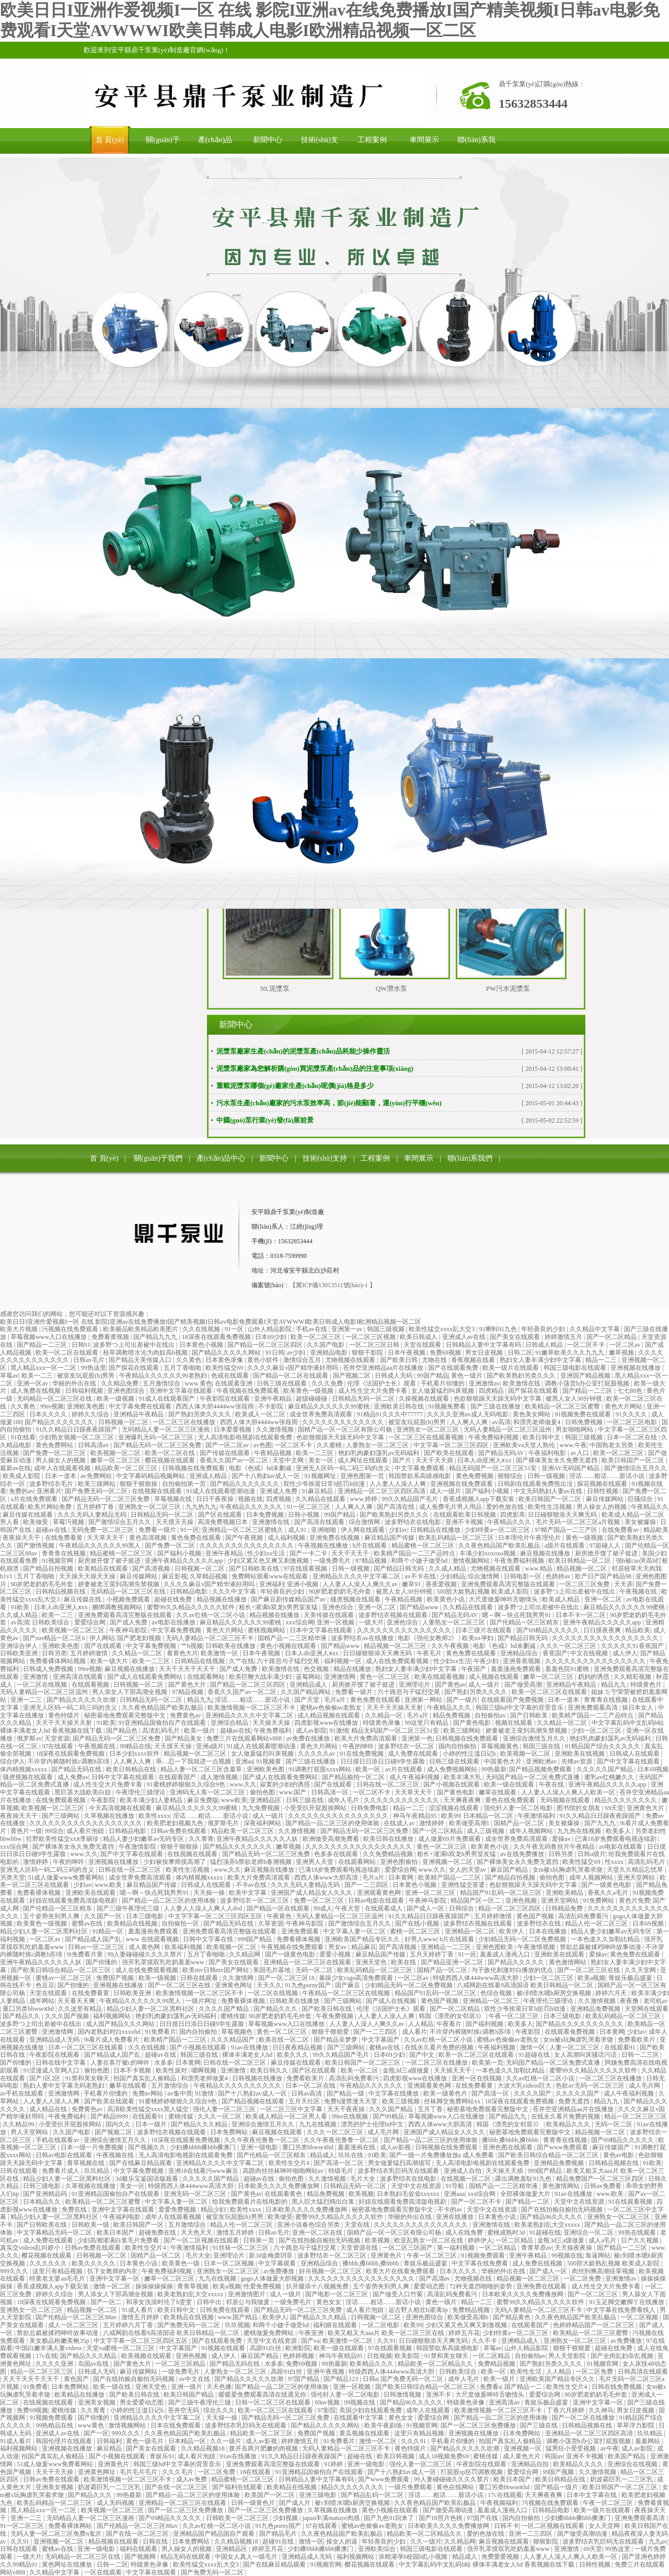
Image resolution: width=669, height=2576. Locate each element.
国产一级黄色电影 (607, 1884)
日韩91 (81, 1344)
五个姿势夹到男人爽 (52, 1916)
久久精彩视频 (633, 1676)
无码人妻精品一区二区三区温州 (508, 1429)
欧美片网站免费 (50, 1506)
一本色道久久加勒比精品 (606, 1939)
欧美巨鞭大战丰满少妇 (261, 1676)
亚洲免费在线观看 (542, 2286)
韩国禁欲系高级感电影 (420, 1476)
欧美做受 (36, 1522)
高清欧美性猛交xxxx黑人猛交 (148, 2109)
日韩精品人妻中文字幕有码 (484, 1344)
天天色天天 (197, 2232)
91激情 (339, 1730)
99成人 (323, 1908)
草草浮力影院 (636, 2425)
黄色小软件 (263, 1360)
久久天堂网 (641, 1970)
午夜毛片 (430, 1653)
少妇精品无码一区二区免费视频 (523, 1939)
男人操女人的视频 (61, 1460)
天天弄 (623, 1584)
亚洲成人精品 (208, 1476)
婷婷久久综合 (91, 1414)
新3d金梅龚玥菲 (271, 2255)
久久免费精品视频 (388, 1854)
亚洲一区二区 (604, 1599)
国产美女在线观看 (515, 1337)
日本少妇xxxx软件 (135, 1753)
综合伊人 (12, 1761)
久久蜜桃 (330, 1445)
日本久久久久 (48, 1414)
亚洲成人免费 (279, 1491)
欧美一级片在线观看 (511, 1367)
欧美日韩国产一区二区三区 (363, 2062)
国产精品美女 (184, 1738)
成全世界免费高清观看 (322, 1414)
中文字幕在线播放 (394, 2093)
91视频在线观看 (224, 2348)
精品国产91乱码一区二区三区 (501, 1892)
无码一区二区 (314, 1970)
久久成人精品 (448, 1568)
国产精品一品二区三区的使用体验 (333, 1823)
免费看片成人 (61, 2170)
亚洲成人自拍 (463, 2170)
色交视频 (317, 1669)
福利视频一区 (343, 1661)
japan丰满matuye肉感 (331, 2518)
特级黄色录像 (382, 1722)
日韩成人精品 (544, 1344)
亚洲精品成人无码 (55, 2039)
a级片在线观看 (565, 1545)
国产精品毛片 (278, 2533)
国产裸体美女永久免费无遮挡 (557, 1460)
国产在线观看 (103, 1646)
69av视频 (328, 2402)
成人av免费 (192, 2479)
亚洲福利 (271, 1584)
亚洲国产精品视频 (586, 1375)
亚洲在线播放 (455, 2216)
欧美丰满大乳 (463, 1777)
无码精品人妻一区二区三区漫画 (166, 1429)
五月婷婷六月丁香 (129, 2325)
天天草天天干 (106, 1537)
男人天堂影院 (567, 2356)
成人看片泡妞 (86, 1831)
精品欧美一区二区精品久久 (436, 2363)
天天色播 (219, 2386)
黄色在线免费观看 (511, 1800)
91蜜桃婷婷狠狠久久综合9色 (187, 1784)
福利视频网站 (112, 2016)
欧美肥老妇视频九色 (176, 1823)
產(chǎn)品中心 (221, 1158)
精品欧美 (655, 1529)
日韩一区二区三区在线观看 (273, 2402)
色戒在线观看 (230, 1375)
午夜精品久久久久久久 (252, 1506)
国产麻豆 (348, 1985)
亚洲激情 (36, 1676)
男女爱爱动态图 (142, 2402)
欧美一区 (368, 1769)
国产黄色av (450, 1684)
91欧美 (20, 1607)
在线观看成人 (384, 1908)
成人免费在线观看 (414, 1753)
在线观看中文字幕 (359, 2417)
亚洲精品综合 (519, 1653)
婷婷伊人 (480, 2240)
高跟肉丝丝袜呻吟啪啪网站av (284, 2170)
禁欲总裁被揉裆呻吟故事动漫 (601, 1947)
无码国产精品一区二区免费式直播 (533, 1777)
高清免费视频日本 (223, 1522)
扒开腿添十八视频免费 (318, 2286)
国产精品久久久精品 (200, 2124)
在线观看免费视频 (570, 2031)
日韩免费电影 (370, 1808)
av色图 (262, 1445)
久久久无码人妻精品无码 (92, 1514)
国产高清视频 (151, 1568)
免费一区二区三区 (319, 1900)
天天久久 (269, 1985)
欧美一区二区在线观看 (68, 1352)
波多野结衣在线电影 (414, 1522)
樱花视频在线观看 (171, 1460)
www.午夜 (573, 1445)
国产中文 (422, 2054)
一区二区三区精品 (181, 2363)
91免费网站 (599, 1900)
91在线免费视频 (362, 1753)
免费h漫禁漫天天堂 (351, 2101)
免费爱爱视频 (501, 2556)
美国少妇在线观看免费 (371, 2410)
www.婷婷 (364, 1499)
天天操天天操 (272, 1722)
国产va (310, 2340)
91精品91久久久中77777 (390, 1414)
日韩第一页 (259, 2240)
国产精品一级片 (557, 2487)
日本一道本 (61, 1476)
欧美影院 (408, 2356)
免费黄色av (186, 1715)
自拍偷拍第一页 (184, 1483)
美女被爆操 (641, 1522)
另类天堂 (12, 1877)
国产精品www (420, 1607)
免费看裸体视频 (39, 1892)
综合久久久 (219, 2410)
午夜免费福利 (273, 1730)
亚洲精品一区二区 (471, 1931)
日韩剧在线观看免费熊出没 (536, 1483)
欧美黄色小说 (446, 1599)
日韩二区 (520, 1352)
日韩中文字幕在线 (209, 1939)
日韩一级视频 (547, 1476)
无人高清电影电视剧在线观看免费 (246, 1437)
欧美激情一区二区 (348, 2340)
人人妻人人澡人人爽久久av (360, 1584)
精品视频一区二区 (582, 1568)
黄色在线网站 (456, 2487)
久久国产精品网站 (306, 1692)
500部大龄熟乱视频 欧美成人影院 (483, 1591)
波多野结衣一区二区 (407, 1746)
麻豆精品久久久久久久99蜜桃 (329, 1406)
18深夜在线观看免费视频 (217, 1337)
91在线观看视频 (631, 2201)
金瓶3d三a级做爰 (407, 2070)
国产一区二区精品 (612, 1337)
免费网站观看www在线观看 (270, 1576)
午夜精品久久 (649, 1506)
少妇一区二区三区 (597, 1730)
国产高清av (435, 2278)
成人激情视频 (219, 1777)
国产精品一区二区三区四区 (265, 1344)
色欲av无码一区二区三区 (591, 2085)
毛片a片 (335, 1699)
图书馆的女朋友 (579, 1808)
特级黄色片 (646, 1684)
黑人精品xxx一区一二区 (44, 1367)
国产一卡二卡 (309, 1553)
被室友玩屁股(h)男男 (86, 1375)
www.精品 (539, 1568)
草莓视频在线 (173, 1499)
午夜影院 (103, 1800)
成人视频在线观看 (495, 1676)
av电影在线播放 (174, 1622)
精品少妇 (214, 2209)
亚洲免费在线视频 (335, 1537)
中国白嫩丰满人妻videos (49, 2348)
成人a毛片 (603, 2240)
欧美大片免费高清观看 (366, 1738)
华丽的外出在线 (75, 1383)
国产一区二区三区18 (287, 1978)
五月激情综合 (162, 1383)
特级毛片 (341, 2170)
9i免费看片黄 (86, 1954)
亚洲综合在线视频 (633, 2464)
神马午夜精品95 (416, 1815)
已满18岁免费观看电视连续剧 (616, 1838)
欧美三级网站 (97, 1483)
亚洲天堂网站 (636, 1877)
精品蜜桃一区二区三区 (423, 1545)
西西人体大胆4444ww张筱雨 (215, 1406)
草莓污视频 (69, 1522)
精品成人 (322, 2155)
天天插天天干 (453, 2070)
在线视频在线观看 (157, 1491)
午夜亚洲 (311, 2333)
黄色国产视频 (536, 1916)
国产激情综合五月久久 (635, 1468)
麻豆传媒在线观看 (28, 1514)
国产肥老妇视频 (140, 1638)
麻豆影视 (174, 1576)
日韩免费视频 (584, 1422)
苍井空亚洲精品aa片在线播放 (384, 1367)
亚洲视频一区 (523, 2448)
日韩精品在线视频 (200, 1661)
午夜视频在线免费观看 (248, 1390)
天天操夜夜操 (574, 2247)
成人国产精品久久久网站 (121, 2024)
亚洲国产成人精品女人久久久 (312, 1892)
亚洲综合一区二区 (589, 2232)
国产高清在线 (396, 1506)
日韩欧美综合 (51, 1622)
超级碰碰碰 (312, 1398)
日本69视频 (652, 1769)
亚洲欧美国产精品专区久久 (363, 1939)
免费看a (490, 2386)
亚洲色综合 (338, 1607)
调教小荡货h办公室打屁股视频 (588, 1383)
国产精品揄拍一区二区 (354, 1777)
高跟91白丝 (266, 2348)
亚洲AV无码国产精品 (571, 1468)
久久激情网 (238, 1978)
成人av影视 (396, 2147)
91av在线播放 (250, 2047)
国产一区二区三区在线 (589, 1970)
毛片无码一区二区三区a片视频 (578, 1522)
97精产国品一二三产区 (567, 1529)
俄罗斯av (29, 1738)
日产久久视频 (640, 2240)
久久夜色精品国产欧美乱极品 (499, 1545)
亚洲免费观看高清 (593, 1707)
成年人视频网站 (532, 1831)
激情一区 (533, 2047)
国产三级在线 (539, 2425)
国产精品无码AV (502, 1453)
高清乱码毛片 (161, 1730)
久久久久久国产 (578, 2093)
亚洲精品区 (266, 1800)
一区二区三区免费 (585, 1584)
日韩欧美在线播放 (231, 1646)
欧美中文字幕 (248, 1892)
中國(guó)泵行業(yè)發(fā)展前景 (265, 1120)
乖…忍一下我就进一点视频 (194, 1761)
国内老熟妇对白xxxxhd (110, 2031)
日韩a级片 (591, 1854)
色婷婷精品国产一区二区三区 (594, 2325)
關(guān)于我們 (158, 1158)
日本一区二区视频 (230, 2263)
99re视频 (52, 1406)
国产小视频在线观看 (452, 1784)
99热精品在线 (55, 2425)
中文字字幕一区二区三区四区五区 (216, 1916)
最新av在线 (15, 1468)
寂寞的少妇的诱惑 (286, 1784)
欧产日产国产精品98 (604, 1576)
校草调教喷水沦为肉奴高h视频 (146, 1352)
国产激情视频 (36, 1545)
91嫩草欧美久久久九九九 (570, 1352)
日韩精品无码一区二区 (364, 1398)
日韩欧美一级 (91, 2224)
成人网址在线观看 (363, 1460)
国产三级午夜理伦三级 (129, 1908)
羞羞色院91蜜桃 (568, 1669)
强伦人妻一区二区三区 (225, 2109)
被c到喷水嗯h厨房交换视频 (554, 1993)
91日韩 (275, 1352)
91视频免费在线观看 (584, 1414)
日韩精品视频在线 (61, 1591)
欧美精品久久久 (569, 2124)
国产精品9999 (110, 2116)
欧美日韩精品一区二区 (580, 1560)
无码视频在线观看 (566, 1800)
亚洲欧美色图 (86, 1406)
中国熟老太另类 (612, 1445)
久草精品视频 (209, 1576)
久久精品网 (245, 1954)
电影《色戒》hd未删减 (261, 1468)
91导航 (455, 2186)
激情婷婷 (432, 1823)
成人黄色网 (145, 1947)
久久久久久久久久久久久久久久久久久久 (86, 1823)
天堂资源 (57, 1738)
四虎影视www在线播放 (327, 1722)
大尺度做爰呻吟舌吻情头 (504, 1599)
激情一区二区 (112, 2286)
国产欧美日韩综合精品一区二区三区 (61, 1970)
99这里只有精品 (427, 1722)
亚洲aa (244, 1761)
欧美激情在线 (522, 1383)
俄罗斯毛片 (223, 1823)
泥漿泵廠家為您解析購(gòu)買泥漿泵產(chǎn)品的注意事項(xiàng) (314, 1068)
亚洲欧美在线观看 (91, 1892)
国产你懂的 (102, 1962)
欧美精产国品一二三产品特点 (415, 1553)
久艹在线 (241, 1661)
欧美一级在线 (112, 2386)
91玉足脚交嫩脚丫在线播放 (627, 2302)
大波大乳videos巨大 (525, 2085)
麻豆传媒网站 (605, 1499)
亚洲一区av (33, 1383)
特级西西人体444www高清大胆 (476, 1978)
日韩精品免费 (564, 1908)
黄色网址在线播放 (68, 2564)
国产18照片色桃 (441, 2518)
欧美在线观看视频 (440, 1676)
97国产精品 (304, 2379)
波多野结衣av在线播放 (363, 1638)
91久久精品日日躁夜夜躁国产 (77, 1429)
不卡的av (450, 2209)
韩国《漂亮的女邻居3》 (452, 2016)
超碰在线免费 (173, 1599)
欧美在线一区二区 (284, 2039)
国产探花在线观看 (134, 1367)
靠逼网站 (597, 2255)
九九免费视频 (261, 1808)
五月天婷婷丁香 (432, 1954)
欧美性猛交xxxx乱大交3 (442, 1329)
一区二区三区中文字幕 (292, 2109)
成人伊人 (625, 1653)
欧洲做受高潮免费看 (332, 1838)
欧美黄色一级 (181, 2263)
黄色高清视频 (148, 1537)
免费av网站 (148, 2093)
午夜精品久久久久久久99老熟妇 (164, 1375)
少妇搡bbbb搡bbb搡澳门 (203, 2147)
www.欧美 (109, 1884)
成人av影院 (311, 1730)
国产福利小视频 (488, 1491)
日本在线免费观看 (176, 2425)
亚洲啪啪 (324, 1529)
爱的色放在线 (505, 1506)
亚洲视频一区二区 (448, 1861)
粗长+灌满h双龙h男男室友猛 (279, 1607)
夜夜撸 (630, 2001)
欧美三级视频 (401, 2101)
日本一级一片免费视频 (93, 2147)
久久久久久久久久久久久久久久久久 (596, 1661)
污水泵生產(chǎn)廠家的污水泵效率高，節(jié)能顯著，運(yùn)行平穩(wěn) (329, 1103)
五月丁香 (431, 2109)
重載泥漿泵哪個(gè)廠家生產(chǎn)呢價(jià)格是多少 (295, 1086)
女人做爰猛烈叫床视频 (443, 1390)
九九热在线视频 (580, 1831)
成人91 (298, 1529)
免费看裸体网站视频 (58, 1661)
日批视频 (379, 2356)
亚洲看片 (49, 1491)
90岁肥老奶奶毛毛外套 (42, 1584)
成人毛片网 (645, 2085)
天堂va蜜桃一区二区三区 (121, 2348)
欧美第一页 (487, 2062)
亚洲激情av (484, 1383)
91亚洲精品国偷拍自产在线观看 (162, 1722)
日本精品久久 (42, 2201)
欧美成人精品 (561, 1599)
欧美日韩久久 (270, 2070)
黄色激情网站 (568, 1962)
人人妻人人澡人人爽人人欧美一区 (569, 1792)
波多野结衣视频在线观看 (394, 1615)
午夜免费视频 (335, 2016)
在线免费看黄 (64, 1537)
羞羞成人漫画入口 (506, 1954)
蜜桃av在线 (385, 2047)
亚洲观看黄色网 (379, 1892)
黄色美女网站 (532, 1414)
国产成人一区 (426, 1908)
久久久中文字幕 (235, 1591)
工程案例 (375, 1158)
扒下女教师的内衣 (113, 2271)
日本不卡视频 (133, 2070)
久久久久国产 (533, 2093)
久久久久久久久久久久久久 (402, 1800)
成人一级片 (446, 1491)
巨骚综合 (641, 1499)
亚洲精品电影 (329, 1352)
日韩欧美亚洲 (19, 1653)
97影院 (326, 2410)
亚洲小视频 (303, 1584)
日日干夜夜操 (215, 1499)
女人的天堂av (468, 1869)
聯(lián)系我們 (469, 1158)
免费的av (21, 1491)
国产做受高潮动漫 (449, 2510)
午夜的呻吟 (358, 1746)
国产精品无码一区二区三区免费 (158, 1445)
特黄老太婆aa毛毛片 (58, 2278)
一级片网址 (202, 2001)
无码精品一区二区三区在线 (55, 1398)
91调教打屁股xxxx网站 (321, 1769)
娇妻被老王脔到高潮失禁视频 (119, 1584)
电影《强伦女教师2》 (428, 1638)
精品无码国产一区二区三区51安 (493, 1468)
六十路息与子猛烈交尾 (289, 1661)
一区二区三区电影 (633, 1422)
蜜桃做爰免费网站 (269, 2333)
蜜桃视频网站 (267, 1630)
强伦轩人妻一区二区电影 (518, 1808)
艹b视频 (192, 1646)
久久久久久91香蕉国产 (633, 1646)
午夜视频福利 (500, 2502)
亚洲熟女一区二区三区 (428, 1429)
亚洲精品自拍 (530, 2464)
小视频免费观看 (129, 1599)
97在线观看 (58, 1746)
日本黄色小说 (497, 2216)
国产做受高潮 (524, 1684)
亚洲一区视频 (336, 1622)
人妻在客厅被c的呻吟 (120, 2062)
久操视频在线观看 (425, 1398)
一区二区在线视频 (42, 1684)
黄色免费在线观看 (197, 1537)
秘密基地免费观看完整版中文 (125, 1715)
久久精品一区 (384, 1715)
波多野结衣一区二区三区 (255, 1900)
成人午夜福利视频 (415, 1777)
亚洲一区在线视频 (477, 2078)
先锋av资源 (577, 1761)
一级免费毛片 (332, 1560)
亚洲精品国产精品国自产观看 (214, 2533)
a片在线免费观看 (34, 1499)
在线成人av (400, 1823)
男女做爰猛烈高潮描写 (400, 2163)
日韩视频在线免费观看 (194, 1468)
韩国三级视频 (386, 1329)
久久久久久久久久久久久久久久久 (247, 1545)
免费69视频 (446, 1352)
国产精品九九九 (156, 1337)
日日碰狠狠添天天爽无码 (563, 1514)
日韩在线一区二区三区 (388, 1784)
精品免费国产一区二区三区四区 (600, 2178)
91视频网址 (321, 1476)
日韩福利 (110, 2441)
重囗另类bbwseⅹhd (29, 2008)
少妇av (398, 1529)
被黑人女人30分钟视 (575, 1398)
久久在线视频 (202, 1329)
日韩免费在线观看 (225, 2310)
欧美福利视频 (184, 1947)
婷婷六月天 (611, 1993)
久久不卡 (485, 2340)
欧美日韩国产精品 (189, 2394)
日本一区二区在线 (633, 1437)
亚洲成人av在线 (464, 1337)
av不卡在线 (421, 1576)
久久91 (386, 2340)
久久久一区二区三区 (569, 1646)
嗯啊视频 (204, 2070)
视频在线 (250, 1499)
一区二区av (625, 1344)
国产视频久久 (147, 2147)
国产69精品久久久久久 (548, 1630)
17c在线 (46, 2356)
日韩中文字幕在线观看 (123, 1777)
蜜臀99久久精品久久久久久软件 (191, 1607)
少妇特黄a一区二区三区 (498, 1529)
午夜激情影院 (138, 1846)
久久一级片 (226, 2441)
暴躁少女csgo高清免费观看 (357, 1978)
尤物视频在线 (473, 2278)
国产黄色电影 (472, 1722)
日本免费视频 (265, 1514)
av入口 (580, 1453)
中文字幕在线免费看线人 (621, 2310)
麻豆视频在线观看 (278, 2132)
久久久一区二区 (220, 2116)
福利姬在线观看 (336, 2325)
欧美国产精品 (627, 2456)
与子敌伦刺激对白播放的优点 (513, 1970)
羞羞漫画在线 (357, 2147)
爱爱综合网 (90, 1622)
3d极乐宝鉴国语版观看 (148, 2178)
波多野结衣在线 (539, 1923)
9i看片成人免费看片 (112, 2039)
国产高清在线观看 (320, 1522)
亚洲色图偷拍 (399, 1861)
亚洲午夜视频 (326, 2371)
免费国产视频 (115, 1978)
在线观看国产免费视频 (513, 1699)
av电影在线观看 (621, 1846)
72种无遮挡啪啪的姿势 (481, 2286)
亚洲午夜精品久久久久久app (184, 1560)
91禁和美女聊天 (88, 2078)
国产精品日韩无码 (399, 1568)
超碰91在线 (278, 2541)
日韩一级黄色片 (253, 2502)
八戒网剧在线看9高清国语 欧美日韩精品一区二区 (526, 1985)
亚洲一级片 (187, 2386)
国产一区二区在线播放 (584, 2417)
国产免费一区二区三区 (55, 1453)
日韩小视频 (304, 1514)
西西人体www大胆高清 (327, 1877)
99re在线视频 (351, 2116)
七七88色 (630, 1390)
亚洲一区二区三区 (431, 1892)
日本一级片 (151, 2124)
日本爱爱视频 (233, 1429)
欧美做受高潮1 (470, 1823)
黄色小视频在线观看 (289, 1646)
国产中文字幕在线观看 (629, 1761)
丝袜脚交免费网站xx (453, 2101)
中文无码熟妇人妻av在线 (549, 1491)
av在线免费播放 (522, 1854)
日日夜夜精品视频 (298, 2047)
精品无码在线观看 (186, 2556)
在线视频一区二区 (466, 2178)
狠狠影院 (546, 2541)
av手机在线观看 (22, 2093)
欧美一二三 (37, 1375)
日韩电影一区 (523, 1576)
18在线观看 (255, 2472)
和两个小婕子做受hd (420, 1560)
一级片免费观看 (411, 2487)
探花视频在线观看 (603, 1483)
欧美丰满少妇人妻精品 (152, 1800)
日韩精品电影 (189, 1591)
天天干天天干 (351, 1553)
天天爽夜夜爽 (462, 1800)
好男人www (421, 1939)
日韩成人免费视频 (49, 1669)
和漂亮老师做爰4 (537, 1422)
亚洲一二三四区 (531, 2533)
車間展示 (418, 1158)
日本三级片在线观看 (484, 1630)
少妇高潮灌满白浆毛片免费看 (118, 2240)
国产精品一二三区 (42, 1344)
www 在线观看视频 (153, 1939)
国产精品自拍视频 (49, 1568)
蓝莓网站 (308, 1676)
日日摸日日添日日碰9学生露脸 (383, 1761)
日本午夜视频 (407, 1352)
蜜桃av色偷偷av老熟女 (332, 1707)
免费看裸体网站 (71, 2525)
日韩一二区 (112, 2564)
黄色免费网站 (55, 1445)
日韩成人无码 (394, 1375)
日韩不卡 (506, 2525)
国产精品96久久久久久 (552, 2216)
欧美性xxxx (154, 1815)
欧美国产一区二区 (270, 2495)
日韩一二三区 (641, 2054)
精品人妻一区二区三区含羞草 (202, 1769)
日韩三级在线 (305, 1800)
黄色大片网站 (624, 1406)
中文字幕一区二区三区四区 (451, 1445)
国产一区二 (106, 2302)
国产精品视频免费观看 (541, 1769)
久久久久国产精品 (224, 2008)
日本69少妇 (271, 1337)
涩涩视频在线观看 (454, 1808)
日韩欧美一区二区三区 (238, 2518)
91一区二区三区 (309, 1506)
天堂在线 (357, 2224)
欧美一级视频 (116, 1398)
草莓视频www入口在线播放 (49, 1337)
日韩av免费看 (603, 2186)
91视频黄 (269, 1761)
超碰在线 (360, 2456)
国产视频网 (140, 2556)
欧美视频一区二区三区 (74, 1630)
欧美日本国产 (116, 2232)
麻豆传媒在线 (83, 1599)
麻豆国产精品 (509, 1869)
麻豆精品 (110, 2448)
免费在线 (75, 2209)
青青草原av (536, 2247)
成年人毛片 (344, 1800)
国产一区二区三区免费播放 (479, 2425)
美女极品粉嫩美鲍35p (59, 2340)
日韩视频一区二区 (124, 1422)
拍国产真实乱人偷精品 (145, 2078)
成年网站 (41, 2001)
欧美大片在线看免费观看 (401, 2271)
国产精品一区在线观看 (279, 1908)
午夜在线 (552, 1784)
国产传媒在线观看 (225, 1453)
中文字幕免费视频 (177, 1630)
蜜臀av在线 (88, 1923)
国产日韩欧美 (529, 1715)
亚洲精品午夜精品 (139, 1414)
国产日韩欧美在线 (255, 1568)
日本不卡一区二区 (581, 1615)
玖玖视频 (237, 2325)
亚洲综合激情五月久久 (535, 1738)
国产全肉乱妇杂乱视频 (623, 2356)
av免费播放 (279, 2271)
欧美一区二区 (360, 2070)
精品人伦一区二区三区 (597, 1923)
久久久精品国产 (233, 2039)
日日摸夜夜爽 (602, 1630)
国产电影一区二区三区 (337, 2294)
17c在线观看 (505, 2495)
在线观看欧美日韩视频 (465, 1514)
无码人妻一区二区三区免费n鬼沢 (56, 2533)
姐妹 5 (599, 1692)
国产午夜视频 (244, 1537)
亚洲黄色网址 (234, 1985)
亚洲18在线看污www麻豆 (204, 2170)
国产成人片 (295, 2502)
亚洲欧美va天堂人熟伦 (525, 1445)
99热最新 (493, 1769)
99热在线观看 (638, 2232)
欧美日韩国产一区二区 (634, 1460)
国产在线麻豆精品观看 (141, 2163)
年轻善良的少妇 (544, 1329)
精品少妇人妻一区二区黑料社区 (44, 1931)
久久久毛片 (178, 2472)
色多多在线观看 (337, 1854)
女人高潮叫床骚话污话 (586, 2054)
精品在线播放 (353, 1669)
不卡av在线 (252, 1884)
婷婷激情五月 (564, 1337)
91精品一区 (108, 1931)
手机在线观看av (58, 2140)
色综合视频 (496, 1993)
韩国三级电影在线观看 (576, 1367)
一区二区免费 (583, 2278)
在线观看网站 (206, 1676)
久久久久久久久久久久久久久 (343, 1422)
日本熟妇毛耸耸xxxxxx (409, 2193)
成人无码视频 (116, 2502)
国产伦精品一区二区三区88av (77, 2317)
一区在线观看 (103, 2572)
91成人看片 (138, 2310)
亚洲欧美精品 (565, 1892)
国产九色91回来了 (390, 2518)
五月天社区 (305, 2101)
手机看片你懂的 (443, 1383)
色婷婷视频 (299, 2356)
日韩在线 (156, 2541)
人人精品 (420, 2024)
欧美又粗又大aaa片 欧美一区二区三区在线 (387, 2333)
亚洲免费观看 (300, 1931)
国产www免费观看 (563, 2147)
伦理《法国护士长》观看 (382, 1383)
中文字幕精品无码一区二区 (55, 2232)
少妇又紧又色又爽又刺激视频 (268, 1560)
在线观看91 (620, 2047)
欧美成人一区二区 (261, 1414)
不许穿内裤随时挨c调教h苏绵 (69, 1761)
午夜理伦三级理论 (141, 1792)
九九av (658, 2541)
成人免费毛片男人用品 (451, 1506)
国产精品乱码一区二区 (373, 2495)
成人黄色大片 (522, 2456)
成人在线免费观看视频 (398, 1661)
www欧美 (234, 1800)
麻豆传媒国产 (611, 2147)
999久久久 (15, 2271)
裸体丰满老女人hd (248, 2054)
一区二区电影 (381, 2325)
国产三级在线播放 (496, 1406)
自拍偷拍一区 (181, 1923)
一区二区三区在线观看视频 (426, 1437)
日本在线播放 (548, 1931)
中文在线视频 (589, 1653)
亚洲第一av (347, 1329)
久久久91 (414, 2441)
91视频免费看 (447, 1406)
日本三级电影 (145, 1916)
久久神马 (601, 2410)
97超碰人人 (605, 1545)
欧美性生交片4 (290, 2163)
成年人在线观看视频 (63, 1468)
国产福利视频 (485, 2024)
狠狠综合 (511, 1476)
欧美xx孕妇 (478, 1638)
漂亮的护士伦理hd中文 (373, 2124)
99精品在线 (135, 1746)
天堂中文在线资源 (417, 2186)
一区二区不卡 (586, 1344)
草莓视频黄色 (500, 1746)
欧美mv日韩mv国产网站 (216, 1970)
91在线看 (23, 1437)
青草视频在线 (86, 2163)
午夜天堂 (348, 1908)
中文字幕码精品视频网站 (151, 1476)
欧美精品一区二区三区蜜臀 (563, 1406)
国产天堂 (307, 1699)
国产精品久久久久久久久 (60, 1422)
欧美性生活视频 (550, 1506)
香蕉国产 (555, 1653)
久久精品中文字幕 (595, 1329)
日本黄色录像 (225, 1360)
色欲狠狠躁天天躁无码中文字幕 (498, 1398)
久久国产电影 (326, 1344)
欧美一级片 (200, 1730)
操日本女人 (638, 1707)
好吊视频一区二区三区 (331, 2271)
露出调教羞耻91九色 (524, 2178)
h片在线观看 (370, 1545)
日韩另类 (54, 1653)
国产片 (403, 1460)
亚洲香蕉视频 (522, 1661)
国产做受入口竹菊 (398, 2294)
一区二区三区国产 (408, 2247)
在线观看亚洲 (234, 1383)
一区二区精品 (515, 2240)
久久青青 (201, 1838)
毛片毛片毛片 (139, 2472)
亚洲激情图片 (247, 2294)
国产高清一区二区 (339, 2163)
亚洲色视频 (521, 1900)
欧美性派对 (172, 2070)
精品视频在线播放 (222, 1599)
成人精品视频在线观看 (329, 1715)
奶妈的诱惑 (594, 1676)
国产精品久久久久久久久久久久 (580, 2024)
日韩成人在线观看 (635, 1753)
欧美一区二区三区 (316, 1337)
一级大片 (371, 1622)
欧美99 (450, 1815)
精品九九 (614, 1684)
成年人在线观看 (429, 2410)
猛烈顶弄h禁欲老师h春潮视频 (251, 1861)
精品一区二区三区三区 (635, 2116)
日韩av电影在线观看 (377, 1900)
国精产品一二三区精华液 (293, 1638)
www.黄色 (198, 1383)
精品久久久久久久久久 (626, 1800)
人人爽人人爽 (469, 1422)
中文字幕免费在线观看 (141, 1406)
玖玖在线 (351, 2155)
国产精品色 (122, 1730)
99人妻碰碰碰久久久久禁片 (145, 1954)
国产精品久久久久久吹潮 (82, 1699)
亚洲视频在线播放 (636, 1367)
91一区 (235, 1329)
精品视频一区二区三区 (396, 1646)
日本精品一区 (187, 2441)
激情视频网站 (471, 1560)
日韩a (370, 2379)
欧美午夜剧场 (383, 2425)
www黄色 (92, 2425)
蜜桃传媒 (233, 2016)
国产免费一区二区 (171, 1545)
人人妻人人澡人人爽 (399, 1483)
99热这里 (93, 1367)
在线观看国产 (178, 1777)
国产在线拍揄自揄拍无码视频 (562, 2209)
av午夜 (609, 2448)
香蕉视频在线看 (474, 1360)
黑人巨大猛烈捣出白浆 (324, 2201)
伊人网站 (101, 1638)
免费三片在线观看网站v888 (244, 1738)
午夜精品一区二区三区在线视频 (346, 1993)
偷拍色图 (263, 1792)
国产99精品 (389, 2116)
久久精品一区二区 (138, 1653)
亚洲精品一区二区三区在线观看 (308, 1962)
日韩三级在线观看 (282, 1383)
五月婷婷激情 (89, 1653)
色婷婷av (559, 1576)
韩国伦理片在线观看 (65, 2441)
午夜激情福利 (537, 1815)
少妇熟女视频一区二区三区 (77, 1437)
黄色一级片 (467, 1375)
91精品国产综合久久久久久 (603, 1746)
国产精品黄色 (512, 2317)
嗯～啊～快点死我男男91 (517, 1615)
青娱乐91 (162, 2456)
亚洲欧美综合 (377, 2548)
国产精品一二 (524, 2386)
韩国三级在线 (542, 1746)
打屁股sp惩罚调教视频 (472, 2472)
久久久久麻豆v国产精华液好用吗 (293, 1367)
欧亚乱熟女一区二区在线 (429, 2240)
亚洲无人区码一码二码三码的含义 (343, 1468)
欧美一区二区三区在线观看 (550, 1692)
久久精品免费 (120, 1383)
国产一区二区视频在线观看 (202, 2240)
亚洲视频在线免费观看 (462, 1483)
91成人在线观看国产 (168, 1398)
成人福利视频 (287, 1537)
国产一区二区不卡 (477, 2201)
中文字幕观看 (277, 2263)
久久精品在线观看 (321, 1499)
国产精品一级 (346, 2093)
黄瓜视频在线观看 (365, 2433)
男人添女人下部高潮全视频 (130, 1692)
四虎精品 (492, 1390)
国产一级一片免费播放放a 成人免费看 (442, 2155)
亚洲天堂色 (371, 1962)
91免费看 (35, 2386)
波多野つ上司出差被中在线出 (134, 1344)
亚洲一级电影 (260, 2147)
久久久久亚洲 (55, 2363)
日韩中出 (210, 2302)
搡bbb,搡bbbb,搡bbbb (511, 2140)
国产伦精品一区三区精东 (525, 1622)
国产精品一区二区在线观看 (291, 1375)
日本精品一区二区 (489, 1815)
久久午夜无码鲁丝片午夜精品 (554, 1846)
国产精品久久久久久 (517, 1962)
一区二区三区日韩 (375, 1344)
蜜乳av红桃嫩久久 (610, 1777)
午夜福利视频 (497, 2047)
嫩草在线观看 (498, 1792)
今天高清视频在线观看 (121, 1808)
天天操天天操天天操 (88, 1576)
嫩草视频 (622, 1352)
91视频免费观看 (483, 2255)
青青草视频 (193, 2286)
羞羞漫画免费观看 (517, 1669)
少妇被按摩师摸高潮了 (175, 1861)
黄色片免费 (634, 1900)
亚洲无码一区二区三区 (196, 2193)
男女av (338, 1947)
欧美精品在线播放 (80, 2394)
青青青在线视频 (64, 1553)
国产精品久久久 (276, 2008)
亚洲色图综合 (126, 1390)
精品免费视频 (452, 1715)
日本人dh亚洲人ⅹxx (485, 1460)
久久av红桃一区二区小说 (211, 1615)
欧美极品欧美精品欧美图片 (141, 1329)
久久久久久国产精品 (605, 1769)
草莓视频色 (237, 2031)
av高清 (501, 1422)
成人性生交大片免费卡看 (373, 1390)
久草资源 (270, 1923)
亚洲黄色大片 (646, 1808)
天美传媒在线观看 (329, 1615)
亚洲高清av (505, 2402)
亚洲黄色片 (387, 2255)
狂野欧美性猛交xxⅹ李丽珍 (63, 1838)
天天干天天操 (55, 2472)
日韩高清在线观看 (643, 2371)
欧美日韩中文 (542, 1437)
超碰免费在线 (158, 2232)
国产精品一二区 (528, 2201)
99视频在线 (567, 2255)
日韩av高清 (307, 2093)
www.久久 (243, 1784)
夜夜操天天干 (22, 1537)
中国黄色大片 (503, 1761)
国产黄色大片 (187, 1684)
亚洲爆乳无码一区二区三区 (156, 1437)
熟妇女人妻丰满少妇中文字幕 (541, 1360)
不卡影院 (271, 1406)
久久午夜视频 (450, 1646)
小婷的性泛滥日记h (470, 1753)
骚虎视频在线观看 (356, 1599)
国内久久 (119, 2124)
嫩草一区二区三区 (116, 1460)
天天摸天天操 (175, 1522)
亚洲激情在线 (271, 1522)
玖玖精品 (97, 2170)
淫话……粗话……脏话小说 (607, 1476)
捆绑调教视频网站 (118, 1607)
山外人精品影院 (270, 1329)
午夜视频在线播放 (324, 1545)
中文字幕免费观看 (420, 1468)
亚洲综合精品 (230, 1722)
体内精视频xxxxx (24, 1769)
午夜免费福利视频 (494, 1437)
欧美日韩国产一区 (139, 2224)
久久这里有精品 (80, 2008)
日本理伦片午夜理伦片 (530, 1537)
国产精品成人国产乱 (94, 1939)
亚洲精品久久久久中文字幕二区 (357, 1576)
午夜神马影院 (128, 1630)
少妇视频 (286, 2518)
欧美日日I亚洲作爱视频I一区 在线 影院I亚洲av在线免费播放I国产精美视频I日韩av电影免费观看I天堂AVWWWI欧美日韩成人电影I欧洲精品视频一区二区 (210, 1321)
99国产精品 (432, 1375)
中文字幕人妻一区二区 (355, 1931)
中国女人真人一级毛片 (247, 2556)
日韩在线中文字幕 (61, 2062)
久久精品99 (19, 2124)
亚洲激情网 (340, 1676)
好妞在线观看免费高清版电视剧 (74, 1900)
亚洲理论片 (415, 1684)
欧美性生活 (526, 2371)
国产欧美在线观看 (450, 1453)
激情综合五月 (302, 1360)
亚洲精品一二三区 (446, 1947)
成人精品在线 (48, 2109)
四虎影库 (512, 1514)
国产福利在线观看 (238, 2487)
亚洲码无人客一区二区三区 (208, 1792)
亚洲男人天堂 (315, 1861)
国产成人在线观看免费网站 (145, 1676)
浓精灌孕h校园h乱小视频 (413, 2556)
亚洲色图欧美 (495, 1947)
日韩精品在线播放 (436, 1529)
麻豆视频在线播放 (546, 1553)
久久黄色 (189, 1360)
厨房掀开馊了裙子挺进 (607, 1553)
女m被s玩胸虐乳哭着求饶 (568, 1869)
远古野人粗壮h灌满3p (418, 2310)
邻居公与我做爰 (248, 2302)
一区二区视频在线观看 (554, 2525)
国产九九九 (600, 1823)
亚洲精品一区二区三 (492, 2001)
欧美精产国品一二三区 (450, 1877)
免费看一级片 (158, 1529)
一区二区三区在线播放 (185, 1422)
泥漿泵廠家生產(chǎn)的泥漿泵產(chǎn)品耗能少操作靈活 (303, 1051)
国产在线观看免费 (454, 1367)
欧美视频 (361, 2193)
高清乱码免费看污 (584, 1916)
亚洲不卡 (439, 2394)
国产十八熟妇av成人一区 (267, 1476)
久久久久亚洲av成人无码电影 (468, 1414)
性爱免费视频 (263, 2286)
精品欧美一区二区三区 (127, 1468)
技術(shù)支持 (325, 1158)
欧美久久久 (293, 2054)
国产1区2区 (45, 2078)
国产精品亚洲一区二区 (453, 1962)
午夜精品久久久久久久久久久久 (238, 2085)
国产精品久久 (22, 2016)
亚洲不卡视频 (465, 1522)
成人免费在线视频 (36, 1390)
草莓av (9, 1375)
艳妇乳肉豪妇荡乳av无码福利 (379, 1453)
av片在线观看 (404, 1769)
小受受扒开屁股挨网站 (316, 1808)
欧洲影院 (297, 2348)
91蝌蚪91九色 (498, 1329)
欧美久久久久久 (94, 2263)
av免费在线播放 (308, 1738)
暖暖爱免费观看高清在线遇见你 (263, 2394)
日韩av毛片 (89, 1360)
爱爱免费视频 (178, 2209)
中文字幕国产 (381, 2039)
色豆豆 (45, 1985)
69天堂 (614, 1808)
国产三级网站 (61, 1815)
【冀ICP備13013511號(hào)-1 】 (333, 1285)
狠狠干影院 (368, 1352)
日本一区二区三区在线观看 (86, 2047)
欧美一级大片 (110, 1661)
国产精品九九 (508, 2116)
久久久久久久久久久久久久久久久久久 (606, 1638)
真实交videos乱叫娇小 (31, 2247)
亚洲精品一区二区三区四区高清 (382, 1491)
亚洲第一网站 (424, 1699)
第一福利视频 (456, 2247)
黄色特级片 (64, 1715)
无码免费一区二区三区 (103, 1529)
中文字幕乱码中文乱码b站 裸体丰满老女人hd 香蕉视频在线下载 (487, 2564)
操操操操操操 (155, 2286)
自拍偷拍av (491, 1715)
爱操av (562, 1838)
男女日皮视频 (484, 1352)
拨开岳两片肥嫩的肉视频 (264, 2448)
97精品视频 (371, 1560)
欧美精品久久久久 (579, 2464)
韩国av (554, 2456)
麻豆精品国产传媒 (390, 1537)
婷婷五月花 (464, 2333)
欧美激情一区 (220, 1653)
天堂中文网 (288, 1460)
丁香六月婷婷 (566, 2410)
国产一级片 (462, 1699)
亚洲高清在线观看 (79, 1676)
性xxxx (615, 1861)
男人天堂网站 (30, 2132)
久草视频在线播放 (110, 1815)
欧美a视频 (591, 1978)
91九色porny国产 (308, 1985)
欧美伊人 (512, 1931)
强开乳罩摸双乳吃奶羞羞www (164, 1962)
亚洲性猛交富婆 (464, 1884)
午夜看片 (449, 2024)
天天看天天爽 (77, 2001)
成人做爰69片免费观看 (450, 1838)
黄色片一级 (26, 1831)
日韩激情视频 (403, 2394)
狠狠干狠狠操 (139, 1483)
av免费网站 (96, 1476)
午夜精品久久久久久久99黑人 (100, 1545)
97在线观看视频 (306, 1568)
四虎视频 (279, 1499)
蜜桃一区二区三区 (416, 1931)
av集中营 (179, 2093)
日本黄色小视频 (202, 1344)
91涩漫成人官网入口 (52, 2070)
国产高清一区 (491, 2093)
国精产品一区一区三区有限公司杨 (346, 1429)
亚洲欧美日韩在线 (399, 1406)
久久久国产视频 (67, 2016)
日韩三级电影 (42, 2186)
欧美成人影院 (22, 1476)
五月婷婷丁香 (96, 1506)
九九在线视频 (318, 2124)
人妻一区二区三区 (575, 2047)
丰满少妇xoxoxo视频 (488, 1553)
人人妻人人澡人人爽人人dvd (204, 1908)
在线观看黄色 (284, 2193)
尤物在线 (435, 1360)
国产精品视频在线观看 (254, 2101)
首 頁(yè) (104, 1158)
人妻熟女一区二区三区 (378, 1445)
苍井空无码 (184, 2410)
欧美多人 (619, 1831)
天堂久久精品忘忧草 (636, 1869)
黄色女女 (329, 2302)
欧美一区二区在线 (171, 1453)
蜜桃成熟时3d (506, 2232)
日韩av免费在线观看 (179, 1831)
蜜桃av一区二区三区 (64, 1978)
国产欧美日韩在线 (327, 2008)
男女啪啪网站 (575, 1429)
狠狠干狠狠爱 (331, 2031)
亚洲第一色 (417, 1738)
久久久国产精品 (391, 2109)
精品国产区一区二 (476, 1900)
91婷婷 (334, 2464)
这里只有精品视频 (58, 2271)
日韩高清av (94, 1445)
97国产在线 (483, 2518)
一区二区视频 (640, 2317)
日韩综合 (462, 1908)
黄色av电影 (619, 2155)
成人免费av (72, 1777)
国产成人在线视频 (392, 2001)
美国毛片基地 (272, 1970)
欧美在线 (404, 1962)
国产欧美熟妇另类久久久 (522, 1375)
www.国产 (293, 1792)
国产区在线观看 (221, 1514)
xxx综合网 (300, 1622)
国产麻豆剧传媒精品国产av (289, 1599)
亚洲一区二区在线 (318, 2232)
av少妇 (297, 1352)
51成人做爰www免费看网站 (67, 1877)
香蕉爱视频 (441, 1584)
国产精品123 (342, 2379)
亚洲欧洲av (542, 1761)
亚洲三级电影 (318, 2495)
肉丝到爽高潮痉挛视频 (604, 2271)
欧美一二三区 (315, 1453)
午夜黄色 (280, 1916)
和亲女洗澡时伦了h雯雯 (159, 2302)
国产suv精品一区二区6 (55, 1638)
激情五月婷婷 (236, 2232)
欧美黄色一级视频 (309, 1390)
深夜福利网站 (263, 1823)
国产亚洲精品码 (45, 2193)
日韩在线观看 (200, 1978)
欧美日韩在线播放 (389, 1838)
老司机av (655, 2001)
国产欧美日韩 (399, 1360)
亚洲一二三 (26, 1699)
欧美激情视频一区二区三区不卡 (252, 1707)
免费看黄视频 (111, 1337)
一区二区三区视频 (371, 1337)
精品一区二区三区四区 (510, 1908)
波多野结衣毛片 (52, 1483)
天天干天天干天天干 (188, 1669)
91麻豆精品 (318, 1491)
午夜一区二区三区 (514, 2016)
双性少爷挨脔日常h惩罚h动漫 (324, 1483)
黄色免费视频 (475, 1476)
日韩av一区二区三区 (96, 1947)
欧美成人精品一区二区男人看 (287, 2116)
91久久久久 (632, 1414)
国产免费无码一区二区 (97, 1491)
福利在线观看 (139, 2548)
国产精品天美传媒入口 (141, 1360)
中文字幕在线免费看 (481, 2263)
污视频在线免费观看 (71, 1329)
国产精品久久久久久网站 (227, 1352)
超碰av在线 (52, 1529)
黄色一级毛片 (145, 2441)
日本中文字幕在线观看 (322, 1630)
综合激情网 (365, 1522)
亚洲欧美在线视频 (580, 1753)
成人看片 (414, 2031)
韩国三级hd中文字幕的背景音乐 (520, 1707)
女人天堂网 (605, 2525)
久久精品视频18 (203, 2448)
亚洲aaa (454, 2193)
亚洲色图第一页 (363, 1476)
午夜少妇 (487, 1661)
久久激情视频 (275, 1429)
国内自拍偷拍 (458, 1746)
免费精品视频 (471, 2310)
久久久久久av (317, 1753)
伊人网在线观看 (363, 1529)
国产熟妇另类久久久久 (200, 1414)
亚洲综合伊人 (19, 1646)
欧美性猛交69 (225, 1367)
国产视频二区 (352, 1375)
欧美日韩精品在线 (132, 1769)
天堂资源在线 (359, 2247)
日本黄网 (401, 1877)
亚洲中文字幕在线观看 (181, 1390)
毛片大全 (363, 2178)
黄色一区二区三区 (385, 1676)
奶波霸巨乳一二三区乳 (622, 2479)
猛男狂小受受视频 (571, 2448)
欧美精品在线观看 (104, 1568)
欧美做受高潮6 (468, 2317)
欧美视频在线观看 (147, 2356)
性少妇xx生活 (266, 1553)
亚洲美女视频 (97, 2402)
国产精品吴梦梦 (336, 2039)
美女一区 (321, 1460)
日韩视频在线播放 (258, 2078)
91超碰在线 (534, 2054)
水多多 (163, 2062)
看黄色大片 (182, 1653)
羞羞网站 (648, 2441)
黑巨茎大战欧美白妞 (83, 1792)
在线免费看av (621, 1529)
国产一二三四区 (367, 1884)
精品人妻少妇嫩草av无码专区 (144, 1838)
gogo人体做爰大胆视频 (273, 2278)
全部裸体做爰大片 (526, 2193)
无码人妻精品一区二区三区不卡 (210, 1638)
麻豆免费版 (202, 1800)
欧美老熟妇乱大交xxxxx (548, 2224)
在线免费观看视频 (61, 1800)
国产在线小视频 (418, 1923)
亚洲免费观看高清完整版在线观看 (509, 1584)
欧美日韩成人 (419, 1337)
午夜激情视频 (537, 1947)
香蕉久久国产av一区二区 (235, 1460)
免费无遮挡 (574, 2101)
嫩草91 (412, 1584)
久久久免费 (328, 1383)
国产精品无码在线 (77, 1769)
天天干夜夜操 (346, 2109)
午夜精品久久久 (510, 1522)
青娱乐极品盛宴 (631, 1978)
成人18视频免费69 (444, 2456)
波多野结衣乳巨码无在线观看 (399, 2170)
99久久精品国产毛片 (411, 1499)
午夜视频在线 (639, 1591)
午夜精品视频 (273, 1453)
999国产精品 (255, 1939)
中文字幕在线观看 (152, 2572)
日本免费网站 (229, 2132)
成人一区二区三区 (74, 2325)
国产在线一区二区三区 (177, 2487)
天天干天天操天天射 (395, 1707)
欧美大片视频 (19, 1329)
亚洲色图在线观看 (508, 2147)
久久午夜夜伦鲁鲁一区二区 (262, 2140)
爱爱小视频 (335, 1954)
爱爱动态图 (429, 2286)
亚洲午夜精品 (273, 1398)
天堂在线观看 (423, 1344)
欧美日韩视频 (396, 2456)
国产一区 (96, 2433)
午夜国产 (474, 1669)
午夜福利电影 (548, 1453)
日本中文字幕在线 (592, 2495)
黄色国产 (77, 2379)
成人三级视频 (486, 1831)
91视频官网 (58, 1560)
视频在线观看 (514, 1722)
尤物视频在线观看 (351, 1360)
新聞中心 (235, 1024)
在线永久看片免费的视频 (440, 2047)
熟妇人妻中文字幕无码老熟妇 (64, 2085)
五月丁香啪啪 (183, 1367)
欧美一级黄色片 (446, 2093)
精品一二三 (601, 1360)
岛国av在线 (94, 2363)
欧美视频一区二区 (116, 1453)
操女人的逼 (342, 2541)
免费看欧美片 (637, 2039)
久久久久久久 (48, 2263)
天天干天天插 (435, 1460)
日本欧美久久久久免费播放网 (279, 2186)
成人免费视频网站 (453, 1769)
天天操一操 (209, 1892)
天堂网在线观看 (646, 2008)
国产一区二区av (227, 1445)
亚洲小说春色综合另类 (309, 2224)
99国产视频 (559, 2472)
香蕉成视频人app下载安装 (479, 1499)
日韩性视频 (603, 1491)
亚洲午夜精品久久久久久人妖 (257, 1838)
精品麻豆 (363, 1947)
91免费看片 (160, 2031)
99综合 (54, 1831)
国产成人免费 (129, 1622)
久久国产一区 (103, 1916)
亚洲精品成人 (309, 1684)
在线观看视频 (91, 1684)
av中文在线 (195, 2379)
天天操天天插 (505, 2170)
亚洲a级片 (210, 1746)
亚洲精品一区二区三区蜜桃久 (243, 1529)
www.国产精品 (238, 2317)
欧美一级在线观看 (510, 1784)
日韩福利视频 (85, 1390)
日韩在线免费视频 (617, 2386)
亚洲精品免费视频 (596, 2008)
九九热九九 (201, 1506)
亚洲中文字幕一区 (115, 2278)
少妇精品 (452, 1576)
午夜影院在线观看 (225, 1398)
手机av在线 (312, 1329)
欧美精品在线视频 (133, 1923)
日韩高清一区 (330, 1792)
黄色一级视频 (585, 1537)
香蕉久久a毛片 (608, 1892)
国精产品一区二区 (520, 1823)
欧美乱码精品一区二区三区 (457, 1537)
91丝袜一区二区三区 (241, 2247)
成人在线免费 (465, 2232)
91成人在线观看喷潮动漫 (221, 1491)
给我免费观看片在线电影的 (250, 2201)
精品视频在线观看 (114, 2541)
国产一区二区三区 (593, 2294)
